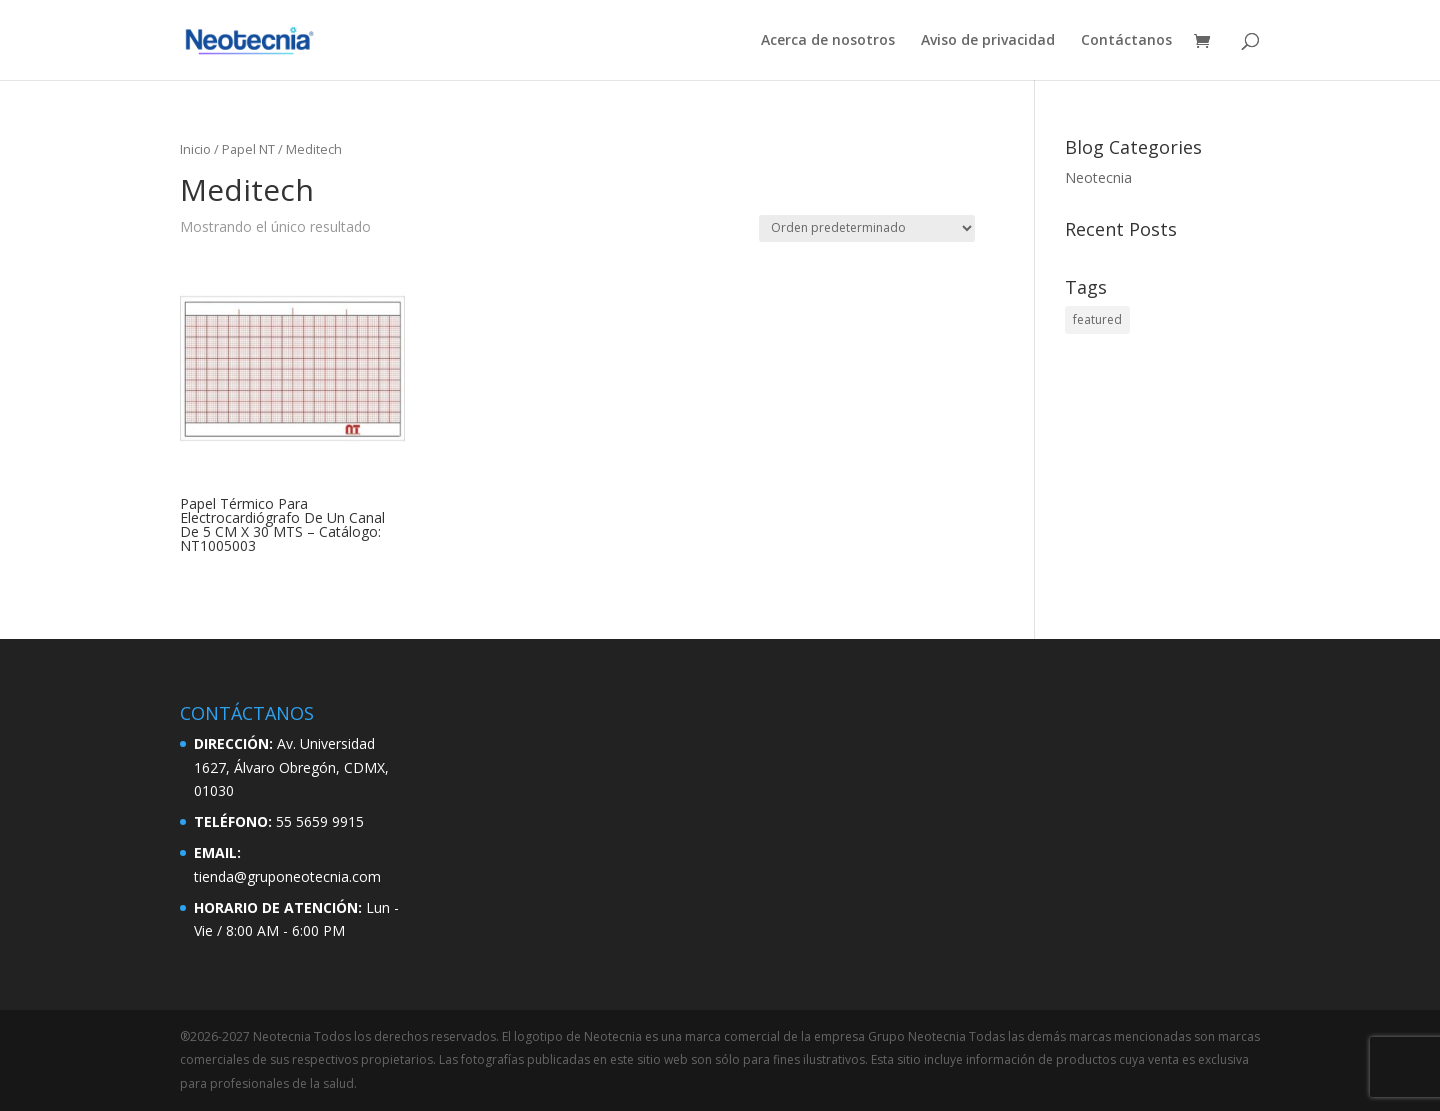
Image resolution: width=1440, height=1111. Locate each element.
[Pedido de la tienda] (867, 228)
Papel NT (248, 149)
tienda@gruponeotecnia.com (287, 876)
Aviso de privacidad (988, 41)
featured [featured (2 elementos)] (1097, 319)
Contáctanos (1126, 41)
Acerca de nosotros (828, 41)
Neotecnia (1098, 177)
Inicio (195, 149)
